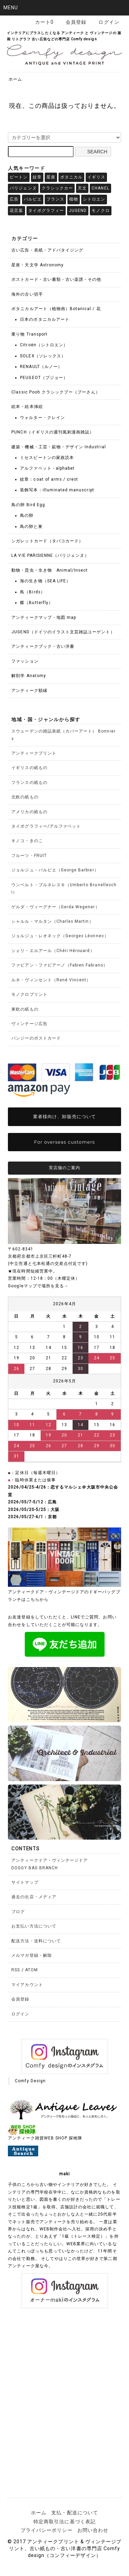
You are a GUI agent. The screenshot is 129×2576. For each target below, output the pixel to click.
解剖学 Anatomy (28, 675)
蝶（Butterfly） (36, 602)
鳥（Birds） (32, 592)
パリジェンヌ (23, 188)
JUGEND (78, 210)
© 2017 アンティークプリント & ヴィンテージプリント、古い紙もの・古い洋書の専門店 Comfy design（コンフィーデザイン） (64, 2548)
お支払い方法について (33, 1926)
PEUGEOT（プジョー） (44, 377)
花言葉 (16, 210)
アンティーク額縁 (29, 690)
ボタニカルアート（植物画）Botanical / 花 (55, 308)
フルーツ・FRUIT (29, 855)
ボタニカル (71, 177)
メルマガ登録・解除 (31, 1955)
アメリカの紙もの (29, 811)
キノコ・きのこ (27, 840)
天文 (82, 188)
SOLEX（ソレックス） (43, 356)
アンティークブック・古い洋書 (42, 646)
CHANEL (100, 188)
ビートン (19, 177)
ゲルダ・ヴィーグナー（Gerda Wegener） (55, 906)
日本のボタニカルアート (44, 319)
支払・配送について (74, 2512)
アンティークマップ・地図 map (43, 617)
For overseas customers (64, 1142)
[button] (64, 7)
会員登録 (72, 22)
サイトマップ (24, 1882)
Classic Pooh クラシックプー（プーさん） (55, 392)
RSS (15, 1969)
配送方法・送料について (36, 1941)
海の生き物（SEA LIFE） (45, 581)
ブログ (18, 1911)
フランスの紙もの (29, 782)
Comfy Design (30, 2080)
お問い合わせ (92, 2530)
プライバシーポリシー (47, 2530)
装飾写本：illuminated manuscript (57, 490)
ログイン (105, 22)
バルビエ (33, 199)
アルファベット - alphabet (47, 468)
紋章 (37, 177)
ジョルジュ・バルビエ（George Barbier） (54, 870)
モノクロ (100, 210)
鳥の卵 (26, 515)
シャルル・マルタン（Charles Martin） (52, 921)
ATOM (31, 1969)
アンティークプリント (33, 753)
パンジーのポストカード (36, 1038)
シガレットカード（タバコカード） (47, 541)
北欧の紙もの (24, 797)
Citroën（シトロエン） (44, 345)
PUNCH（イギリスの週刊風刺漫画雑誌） (52, 432)
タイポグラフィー (46, 210)
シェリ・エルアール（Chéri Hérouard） (52, 950)
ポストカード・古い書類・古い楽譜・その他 (56, 279)
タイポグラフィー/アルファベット (46, 826)
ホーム (15, 79)
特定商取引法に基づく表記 (64, 2521)
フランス (55, 199)
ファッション (24, 661)
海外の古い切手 (27, 294)
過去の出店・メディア (33, 1896)
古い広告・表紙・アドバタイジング (47, 250)
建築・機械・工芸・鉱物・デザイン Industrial (58, 446)
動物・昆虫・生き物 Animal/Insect (49, 570)
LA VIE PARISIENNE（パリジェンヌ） (50, 555)
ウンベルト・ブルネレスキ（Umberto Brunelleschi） (64, 888)
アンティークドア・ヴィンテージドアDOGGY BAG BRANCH (49, 1864)
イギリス (96, 177)
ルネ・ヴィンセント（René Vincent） (51, 980)
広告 (14, 199)
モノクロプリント (29, 994)
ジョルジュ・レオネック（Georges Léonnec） (59, 935)
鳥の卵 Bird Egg (28, 504)
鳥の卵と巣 (31, 526)
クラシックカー (57, 188)
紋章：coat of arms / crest (49, 479)
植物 (73, 199)
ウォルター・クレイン (42, 417)
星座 (50, 177)
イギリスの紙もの (29, 767)
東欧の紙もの (24, 1009)
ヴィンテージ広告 (29, 1023)
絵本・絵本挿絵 (27, 406)
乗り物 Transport (29, 334)
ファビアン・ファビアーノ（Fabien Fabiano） (59, 965)
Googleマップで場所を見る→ (38, 1286)
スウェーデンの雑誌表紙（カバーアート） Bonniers (63, 735)
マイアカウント (27, 1984)
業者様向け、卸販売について (64, 1116)
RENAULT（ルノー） (41, 366)
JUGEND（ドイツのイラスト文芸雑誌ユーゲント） (63, 632)
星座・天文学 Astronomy (37, 265)
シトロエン (94, 199)
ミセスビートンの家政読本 (47, 457)
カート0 (41, 22)
